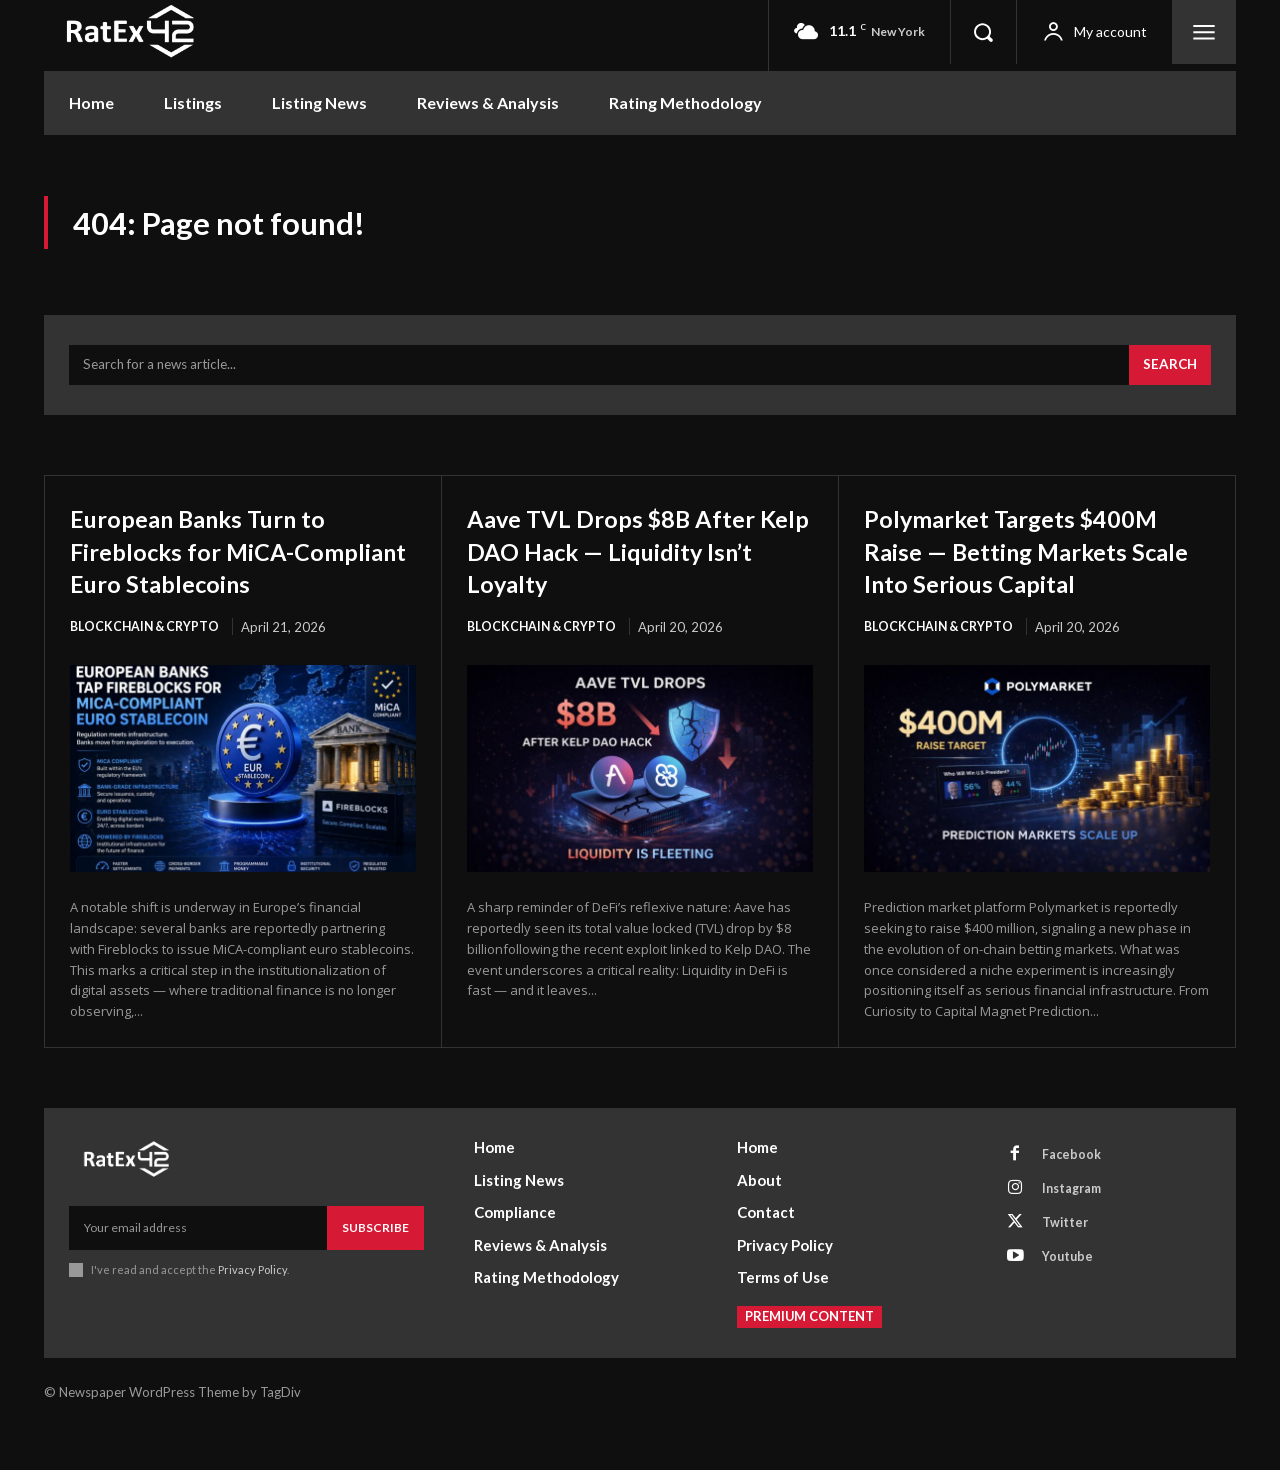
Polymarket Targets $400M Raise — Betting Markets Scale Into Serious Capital (1037, 559)
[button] (983, 32)
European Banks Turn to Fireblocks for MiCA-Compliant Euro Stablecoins (221, 575)
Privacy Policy (252, 1311)
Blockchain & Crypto (147, 668)
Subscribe (375, 1269)
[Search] (1168, 374)
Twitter (1069, 1272)
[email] (198, 1270)
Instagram (1077, 1235)
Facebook (1075, 1198)
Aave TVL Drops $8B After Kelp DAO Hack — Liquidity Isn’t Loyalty (637, 559)
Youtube (1071, 1309)
